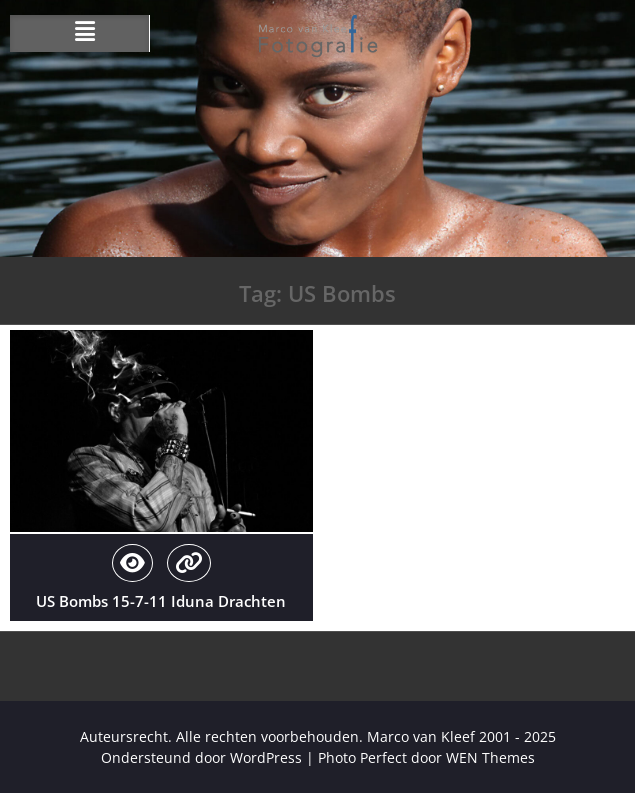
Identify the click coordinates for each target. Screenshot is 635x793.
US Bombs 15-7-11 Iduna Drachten (161, 601)
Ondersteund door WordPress (201, 757)
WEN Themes (490, 757)
